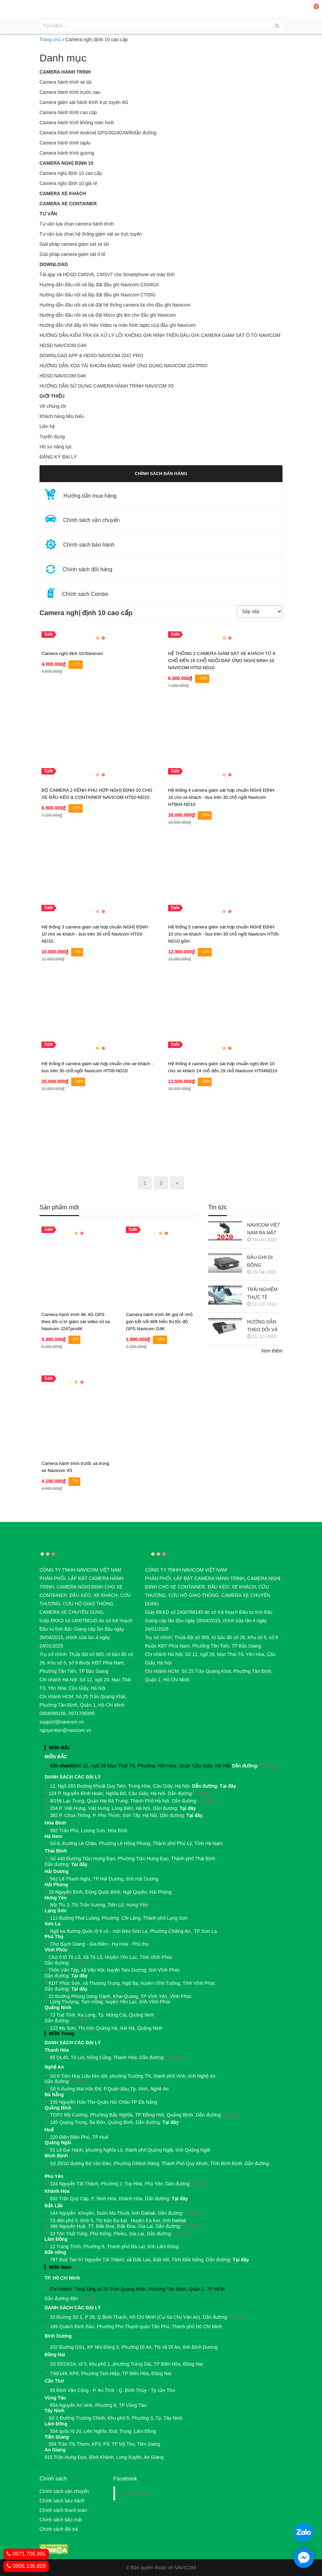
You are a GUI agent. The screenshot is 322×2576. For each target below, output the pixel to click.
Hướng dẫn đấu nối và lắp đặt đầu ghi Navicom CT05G (97, 294)
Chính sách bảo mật (60, 2519)
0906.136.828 (26, 2566)
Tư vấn (48, 213)
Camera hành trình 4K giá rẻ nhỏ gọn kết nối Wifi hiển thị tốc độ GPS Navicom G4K (159, 1321)
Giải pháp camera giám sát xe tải (74, 244)
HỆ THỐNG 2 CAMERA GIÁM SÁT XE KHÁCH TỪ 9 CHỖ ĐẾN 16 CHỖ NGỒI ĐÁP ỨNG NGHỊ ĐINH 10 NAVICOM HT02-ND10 (221, 660)
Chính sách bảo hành (61, 2500)
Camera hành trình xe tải (65, 82)
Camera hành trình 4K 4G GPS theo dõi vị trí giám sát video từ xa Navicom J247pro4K (76, 1321)
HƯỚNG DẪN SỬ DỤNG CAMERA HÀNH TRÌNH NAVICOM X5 (106, 386)
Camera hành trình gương (66, 153)
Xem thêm (272, 1350)
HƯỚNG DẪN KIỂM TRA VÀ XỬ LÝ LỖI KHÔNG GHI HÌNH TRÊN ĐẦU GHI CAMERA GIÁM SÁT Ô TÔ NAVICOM (159, 335)
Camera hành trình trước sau (70, 92)
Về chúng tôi (52, 406)
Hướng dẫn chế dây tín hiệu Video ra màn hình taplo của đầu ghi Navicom (117, 325)
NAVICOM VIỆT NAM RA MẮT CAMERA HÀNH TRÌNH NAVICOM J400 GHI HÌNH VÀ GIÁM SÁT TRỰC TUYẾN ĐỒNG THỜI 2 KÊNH (264, 1229)
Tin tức (217, 1207)
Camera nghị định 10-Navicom (72, 653)
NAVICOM (135, 2493)
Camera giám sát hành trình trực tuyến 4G (83, 102)
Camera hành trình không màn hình (76, 122)
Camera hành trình (65, 72)
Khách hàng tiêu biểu (61, 416)
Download (53, 264)
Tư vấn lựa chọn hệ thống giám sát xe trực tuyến (90, 234)
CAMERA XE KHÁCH (62, 193)
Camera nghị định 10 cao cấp (70, 173)
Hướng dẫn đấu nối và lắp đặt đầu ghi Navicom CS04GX (99, 284)
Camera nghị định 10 (66, 163)
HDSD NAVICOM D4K (62, 375)
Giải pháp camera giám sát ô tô (72, 254)
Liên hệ (47, 426)
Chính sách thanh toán (63, 2510)
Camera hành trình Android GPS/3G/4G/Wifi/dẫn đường (98, 132)
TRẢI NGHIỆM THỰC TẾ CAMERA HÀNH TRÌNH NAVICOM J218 (264, 1294)
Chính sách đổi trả (58, 2529)
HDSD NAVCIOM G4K (63, 345)
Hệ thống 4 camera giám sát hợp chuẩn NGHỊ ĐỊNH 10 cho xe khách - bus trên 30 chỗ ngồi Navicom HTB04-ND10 (221, 797)
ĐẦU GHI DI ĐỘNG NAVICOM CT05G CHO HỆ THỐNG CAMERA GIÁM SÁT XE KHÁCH (264, 1262)
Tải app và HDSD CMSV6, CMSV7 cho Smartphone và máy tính (107, 274)
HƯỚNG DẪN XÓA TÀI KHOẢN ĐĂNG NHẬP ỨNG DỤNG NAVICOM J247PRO (123, 365)
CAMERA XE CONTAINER (68, 203)
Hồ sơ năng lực (55, 446)
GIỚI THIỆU (51, 396)
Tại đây (268, 1765)
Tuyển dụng (52, 436)
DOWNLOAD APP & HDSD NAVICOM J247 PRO (91, 355)
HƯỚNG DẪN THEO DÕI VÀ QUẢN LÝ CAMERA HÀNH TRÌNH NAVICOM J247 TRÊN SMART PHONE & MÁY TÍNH (264, 1326)
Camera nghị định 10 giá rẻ (68, 183)
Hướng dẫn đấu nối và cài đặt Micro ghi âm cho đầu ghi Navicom (107, 315)
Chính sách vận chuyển (64, 2491)
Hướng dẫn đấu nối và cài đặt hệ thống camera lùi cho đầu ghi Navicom (115, 305)
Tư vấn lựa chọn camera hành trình (76, 224)
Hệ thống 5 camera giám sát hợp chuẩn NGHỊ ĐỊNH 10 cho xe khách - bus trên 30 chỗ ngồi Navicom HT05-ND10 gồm (224, 934)
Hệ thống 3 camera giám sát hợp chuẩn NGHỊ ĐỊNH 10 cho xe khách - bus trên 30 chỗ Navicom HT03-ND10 (95, 934)
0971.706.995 (26, 2554)
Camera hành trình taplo (64, 143)
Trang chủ (50, 39)
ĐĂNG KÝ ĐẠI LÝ (58, 456)
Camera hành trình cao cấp (68, 112)
